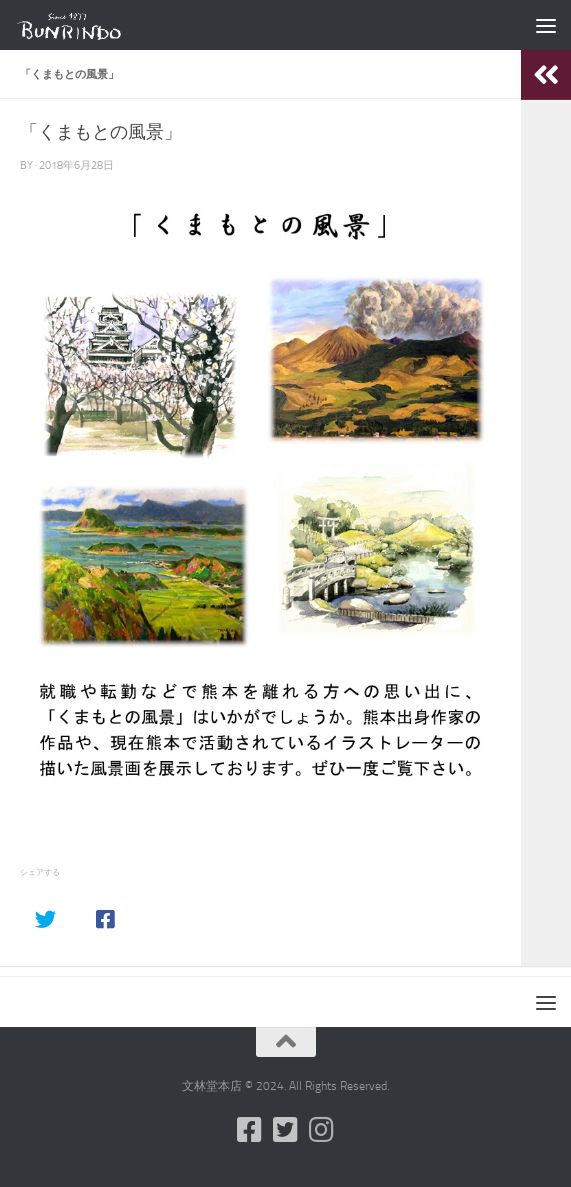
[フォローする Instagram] (322, 1130)
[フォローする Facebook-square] (250, 1130)
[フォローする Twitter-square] (286, 1130)
